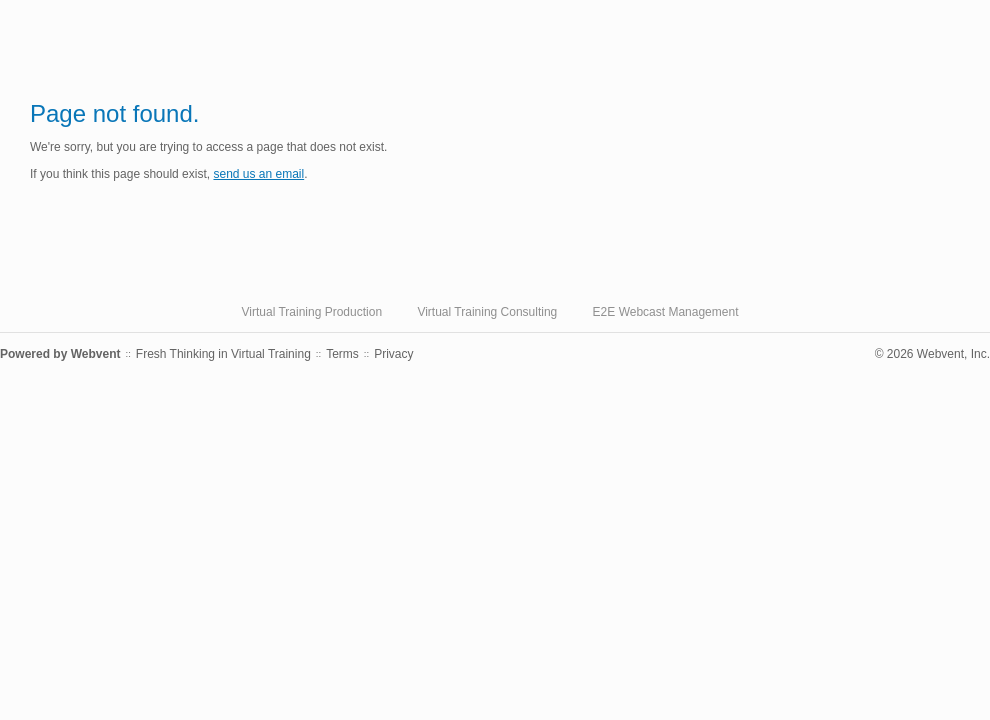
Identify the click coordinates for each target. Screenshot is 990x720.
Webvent (96, 354)
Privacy (393, 354)
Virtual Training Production (312, 312)
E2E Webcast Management (666, 312)
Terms (342, 354)
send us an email (258, 174)
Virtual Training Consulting (487, 312)
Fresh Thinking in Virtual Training (223, 354)
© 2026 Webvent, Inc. (932, 354)
